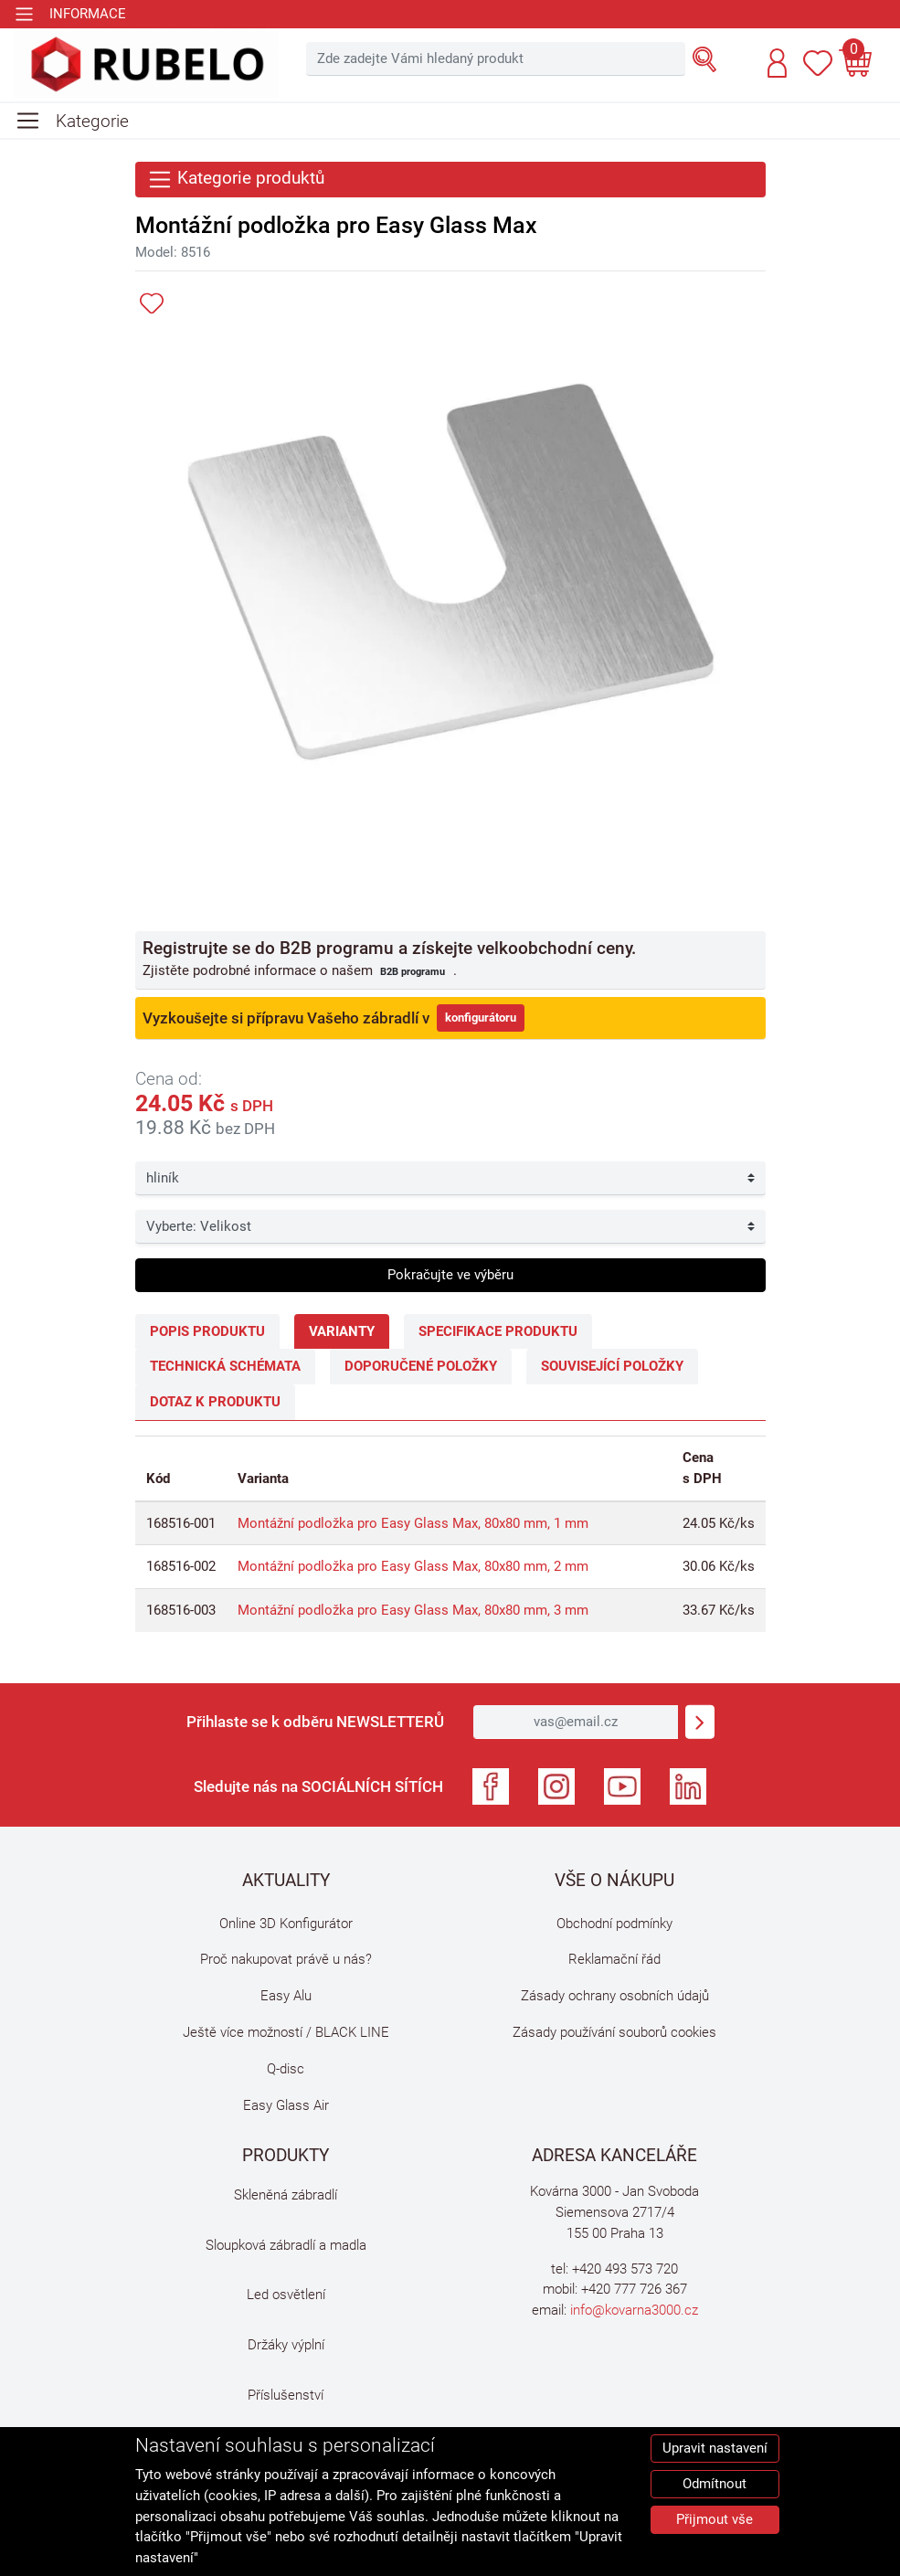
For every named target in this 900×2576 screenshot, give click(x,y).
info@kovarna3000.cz (634, 2310)
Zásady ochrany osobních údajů (615, 1996)
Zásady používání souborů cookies (614, 2032)
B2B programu (412, 971)
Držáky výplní (286, 2345)
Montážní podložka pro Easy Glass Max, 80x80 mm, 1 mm (413, 1523)
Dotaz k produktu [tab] (215, 1402)
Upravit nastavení (715, 2448)
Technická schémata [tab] (225, 1366)
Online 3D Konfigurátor (286, 1923)
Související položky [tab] (612, 1366)
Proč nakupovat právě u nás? (286, 1959)
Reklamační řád (614, 1959)
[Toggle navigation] (70, 14)
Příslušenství (285, 2395)
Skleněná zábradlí (285, 2195)
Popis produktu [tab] (207, 1331)
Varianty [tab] (342, 1331)
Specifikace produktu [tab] (497, 1331)
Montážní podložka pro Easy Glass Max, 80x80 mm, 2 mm (413, 1566)
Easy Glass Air (286, 2105)
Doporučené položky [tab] (420, 1366)
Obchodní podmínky (614, 1923)
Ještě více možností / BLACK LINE (286, 2032)
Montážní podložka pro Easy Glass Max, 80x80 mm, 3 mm (413, 1610)
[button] (777, 63)
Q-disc (285, 2069)
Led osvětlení (286, 2294)
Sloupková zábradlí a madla (286, 2245)
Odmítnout (714, 2483)
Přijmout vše (714, 2519)
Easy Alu (286, 1996)
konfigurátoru (480, 1017)
